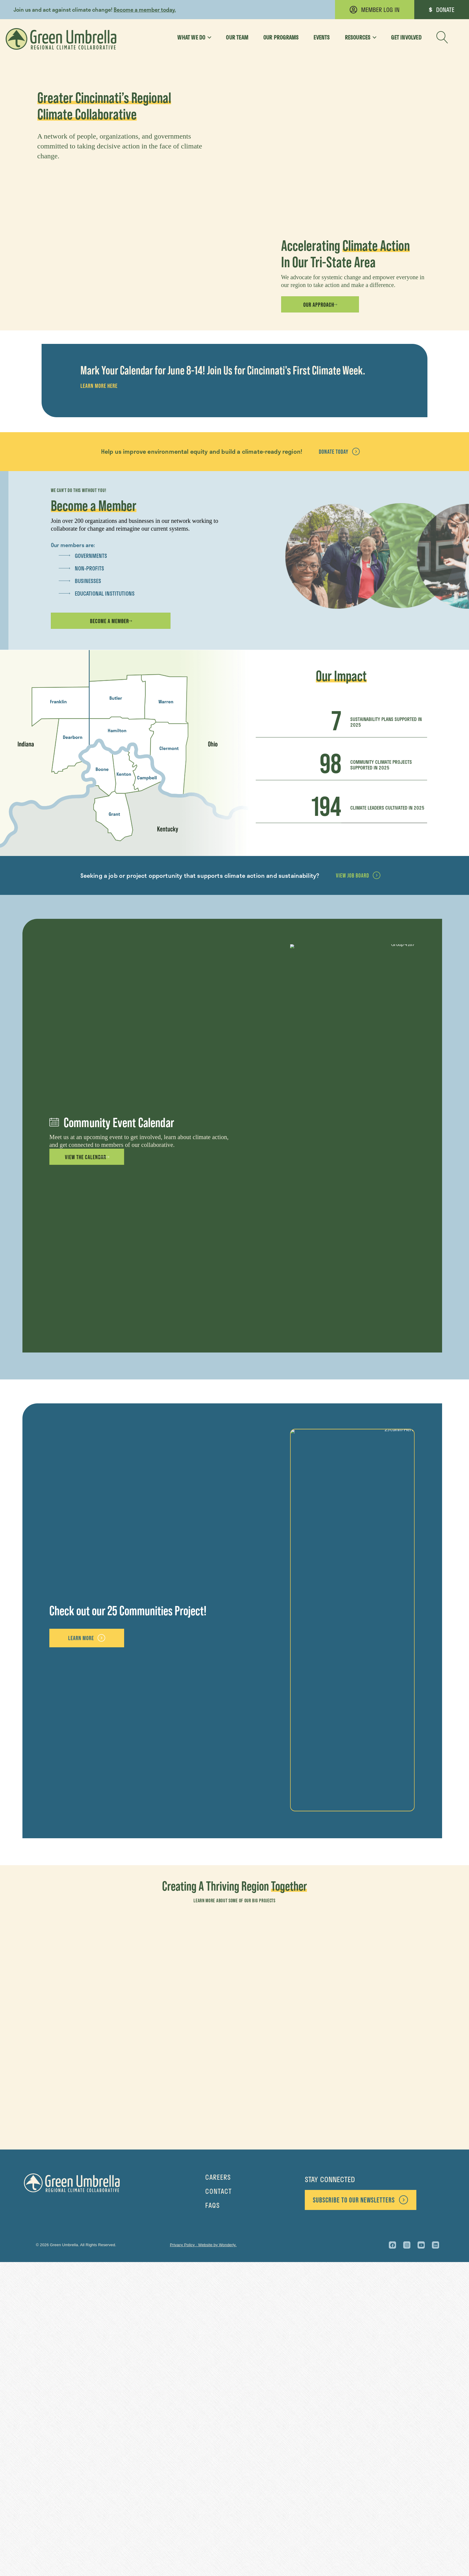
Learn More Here (99, 699)
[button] (442, 37)
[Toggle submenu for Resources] (372, 37)
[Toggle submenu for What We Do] (207, 37)
